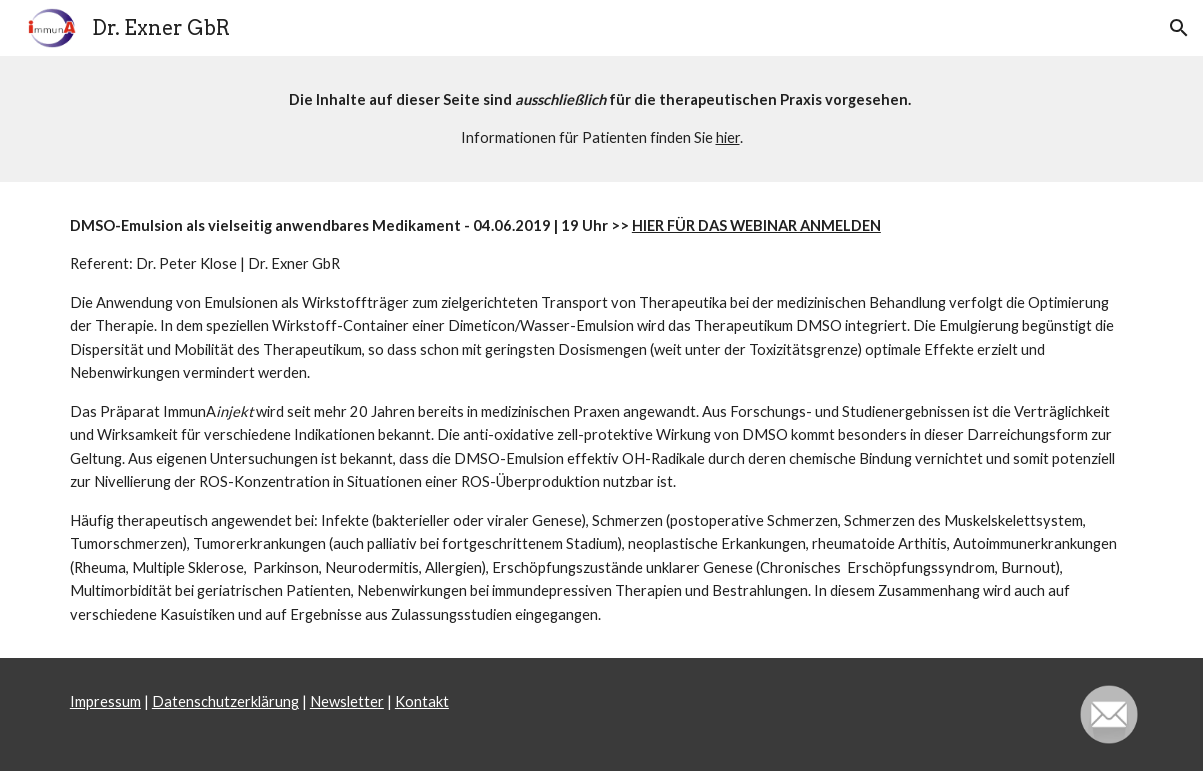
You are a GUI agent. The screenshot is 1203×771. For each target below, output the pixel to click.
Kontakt (422, 701)
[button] (1179, 28)
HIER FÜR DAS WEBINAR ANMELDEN (756, 225)
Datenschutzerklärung (225, 701)
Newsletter (347, 701)
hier (728, 137)
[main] (601, 119)
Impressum (105, 701)
